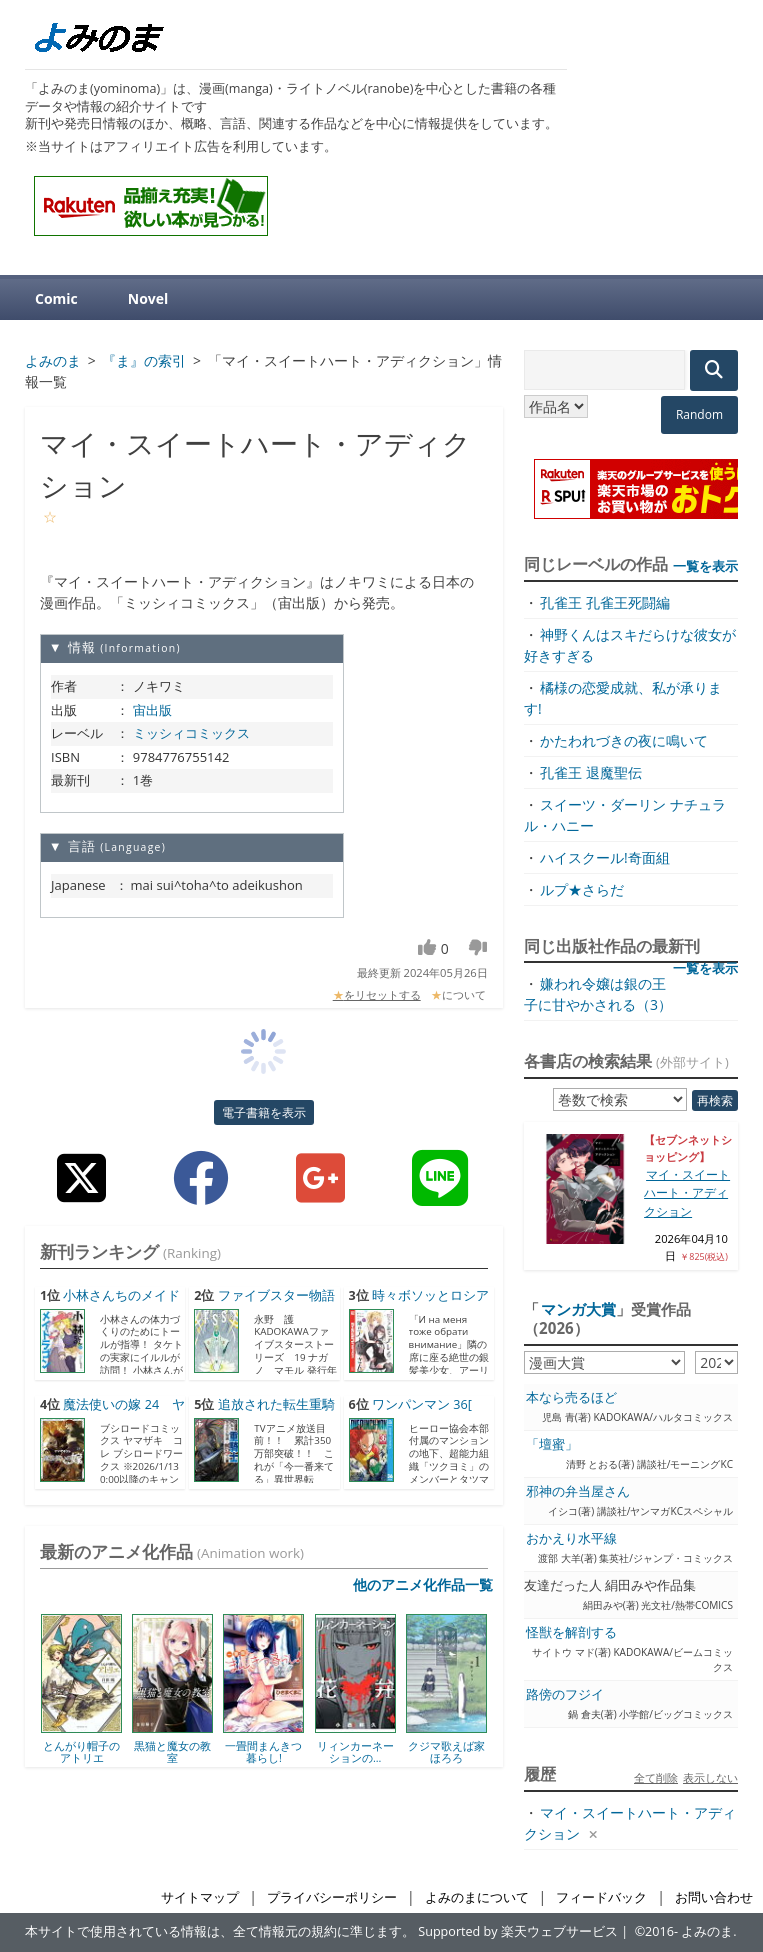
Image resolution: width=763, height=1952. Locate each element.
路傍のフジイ (565, 1694)
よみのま (707, 1931)
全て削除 (656, 1777)
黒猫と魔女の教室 (172, 1751)
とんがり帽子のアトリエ (81, 1751)
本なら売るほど (571, 1397)
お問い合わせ (714, 1897)
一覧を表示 (705, 566)
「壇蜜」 (552, 1444)
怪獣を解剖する (571, 1632)
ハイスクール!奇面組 (605, 857)
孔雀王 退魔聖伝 (591, 772)
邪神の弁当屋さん (578, 1491)
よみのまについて (477, 1897)
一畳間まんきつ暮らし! (263, 1751)
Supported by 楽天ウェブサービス (518, 1931)
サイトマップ (200, 1897)
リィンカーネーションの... (355, 1751)
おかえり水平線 (571, 1538)
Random (699, 414)
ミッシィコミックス (191, 733)
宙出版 (152, 710)
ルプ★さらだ (582, 889)
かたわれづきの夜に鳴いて (624, 740)
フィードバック (601, 1897)
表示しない (710, 1777)
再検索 (715, 1100)
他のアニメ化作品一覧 (423, 1584)
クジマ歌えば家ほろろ (446, 1751)
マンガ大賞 (578, 1309)
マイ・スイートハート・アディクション (687, 1193)
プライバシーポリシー (332, 1897)
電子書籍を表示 (264, 1112)
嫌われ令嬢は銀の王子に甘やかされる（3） (598, 994)
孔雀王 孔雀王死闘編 (605, 602)
